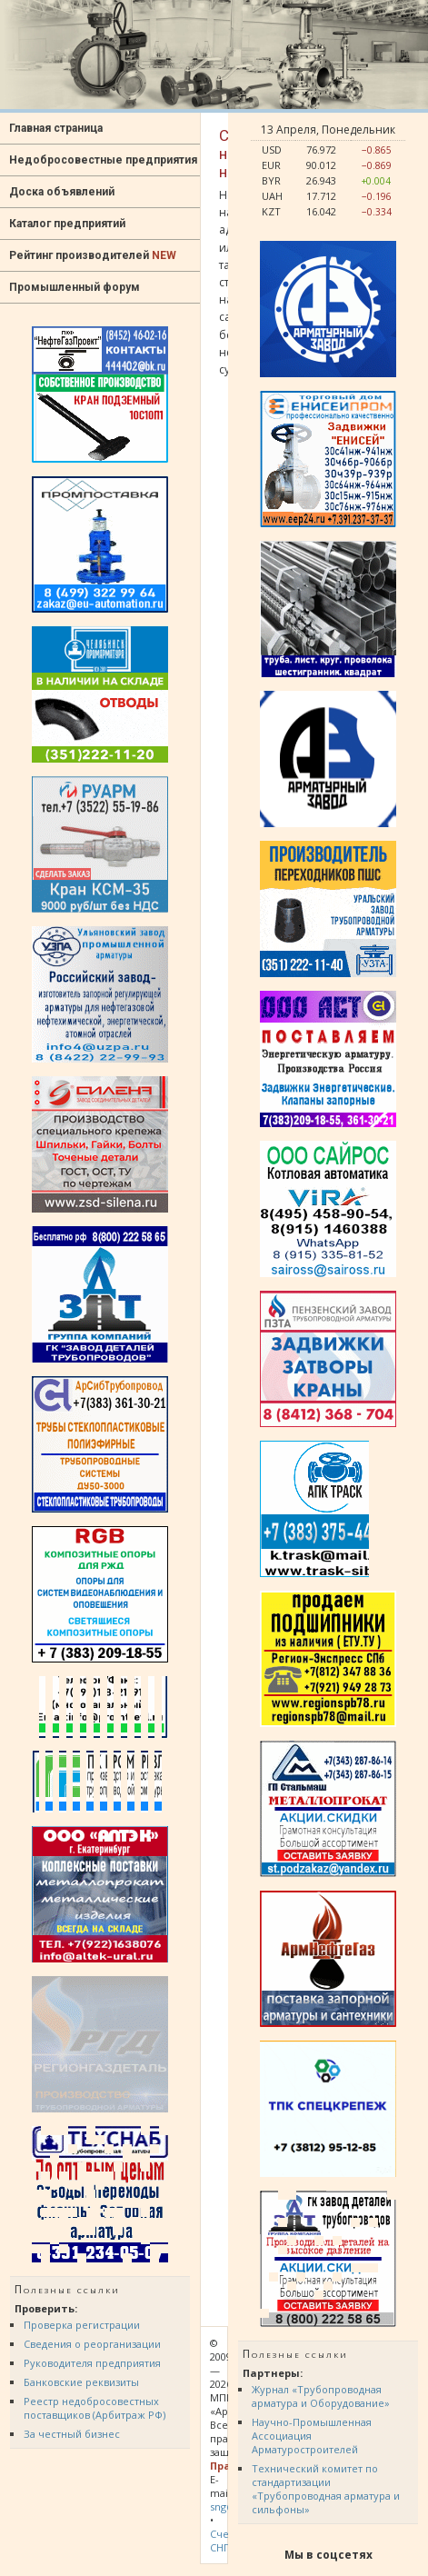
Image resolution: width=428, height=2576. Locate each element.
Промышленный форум (74, 287)
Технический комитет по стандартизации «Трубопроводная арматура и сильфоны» (326, 2488)
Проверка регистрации (82, 2324)
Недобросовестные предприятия (103, 160)
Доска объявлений (61, 191)
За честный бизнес (72, 2434)
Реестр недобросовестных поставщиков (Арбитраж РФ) (94, 2407)
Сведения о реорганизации (92, 2344)
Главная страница (56, 128)
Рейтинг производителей (92, 255)
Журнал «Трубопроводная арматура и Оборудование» (321, 2396)
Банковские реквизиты (81, 2382)
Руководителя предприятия (92, 2363)
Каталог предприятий (67, 223)
